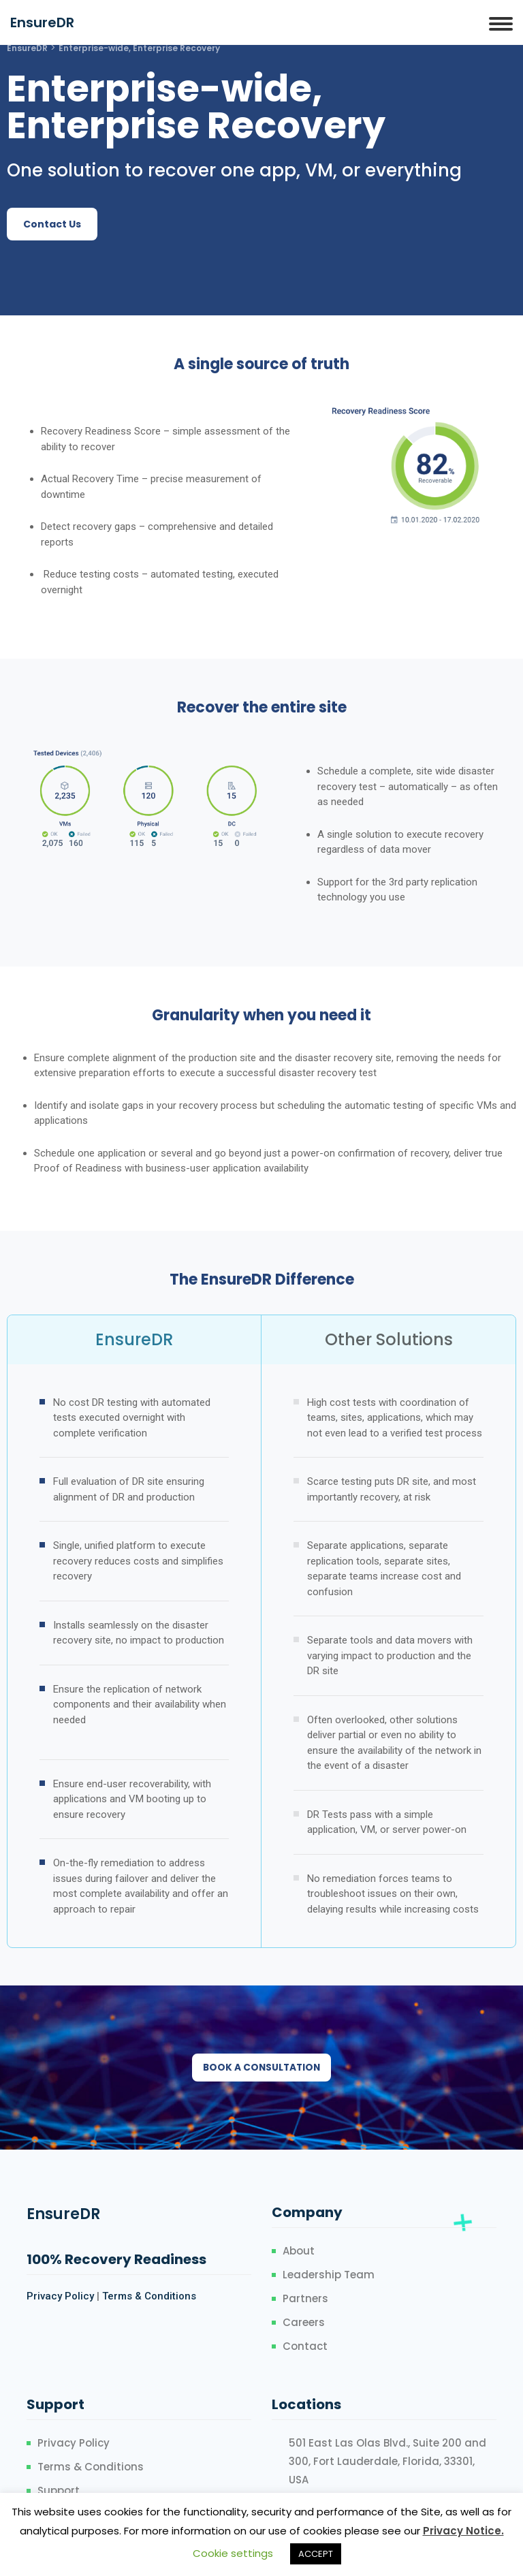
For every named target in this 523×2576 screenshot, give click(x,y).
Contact (305, 2347)
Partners (305, 2299)
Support (58, 2491)
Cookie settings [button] (233, 2553)
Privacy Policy (60, 2297)
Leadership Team (329, 2275)
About (299, 2251)
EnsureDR (42, 22)
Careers (304, 2323)
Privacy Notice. (463, 2531)
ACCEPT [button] (315, 2553)
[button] (52, 224)
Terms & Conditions (149, 2297)
